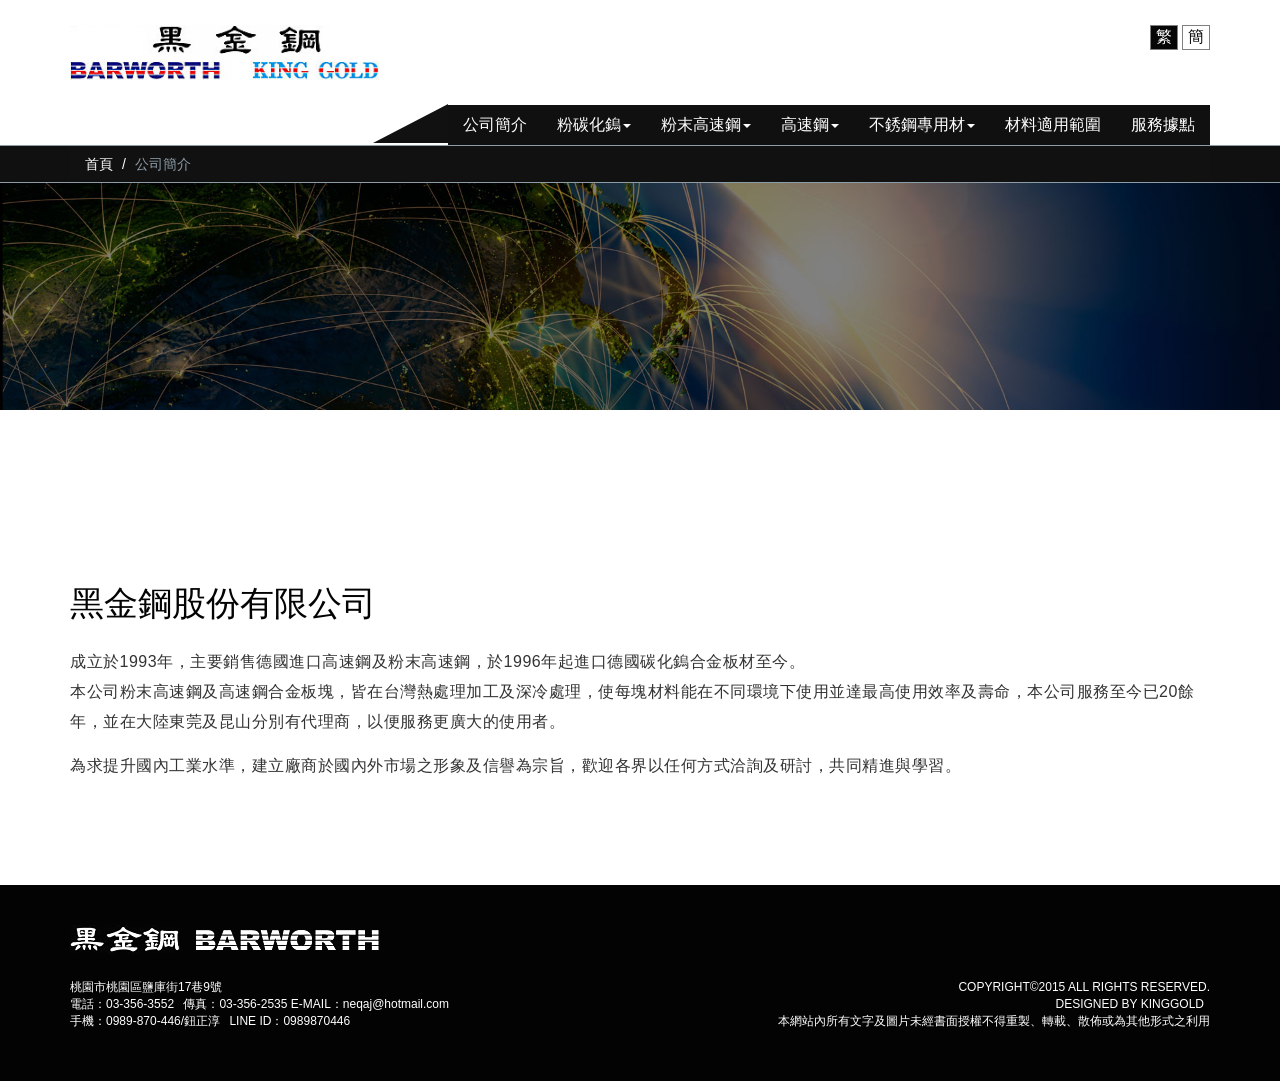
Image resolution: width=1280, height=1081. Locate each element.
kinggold (1172, 1004)
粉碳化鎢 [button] (594, 124)
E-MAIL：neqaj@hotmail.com (370, 1004)
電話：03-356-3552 (122, 1004)
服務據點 (1163, 124)
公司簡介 (495, 124)
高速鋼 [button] (810, 124)
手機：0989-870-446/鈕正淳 (145, 1021)
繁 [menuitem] (1164, 36)
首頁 (99, 164)
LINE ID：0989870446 (289, 1021)
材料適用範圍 (1053, 124)
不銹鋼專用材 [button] (922, 124)
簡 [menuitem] (1196, 36)
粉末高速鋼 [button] (706, 124)
